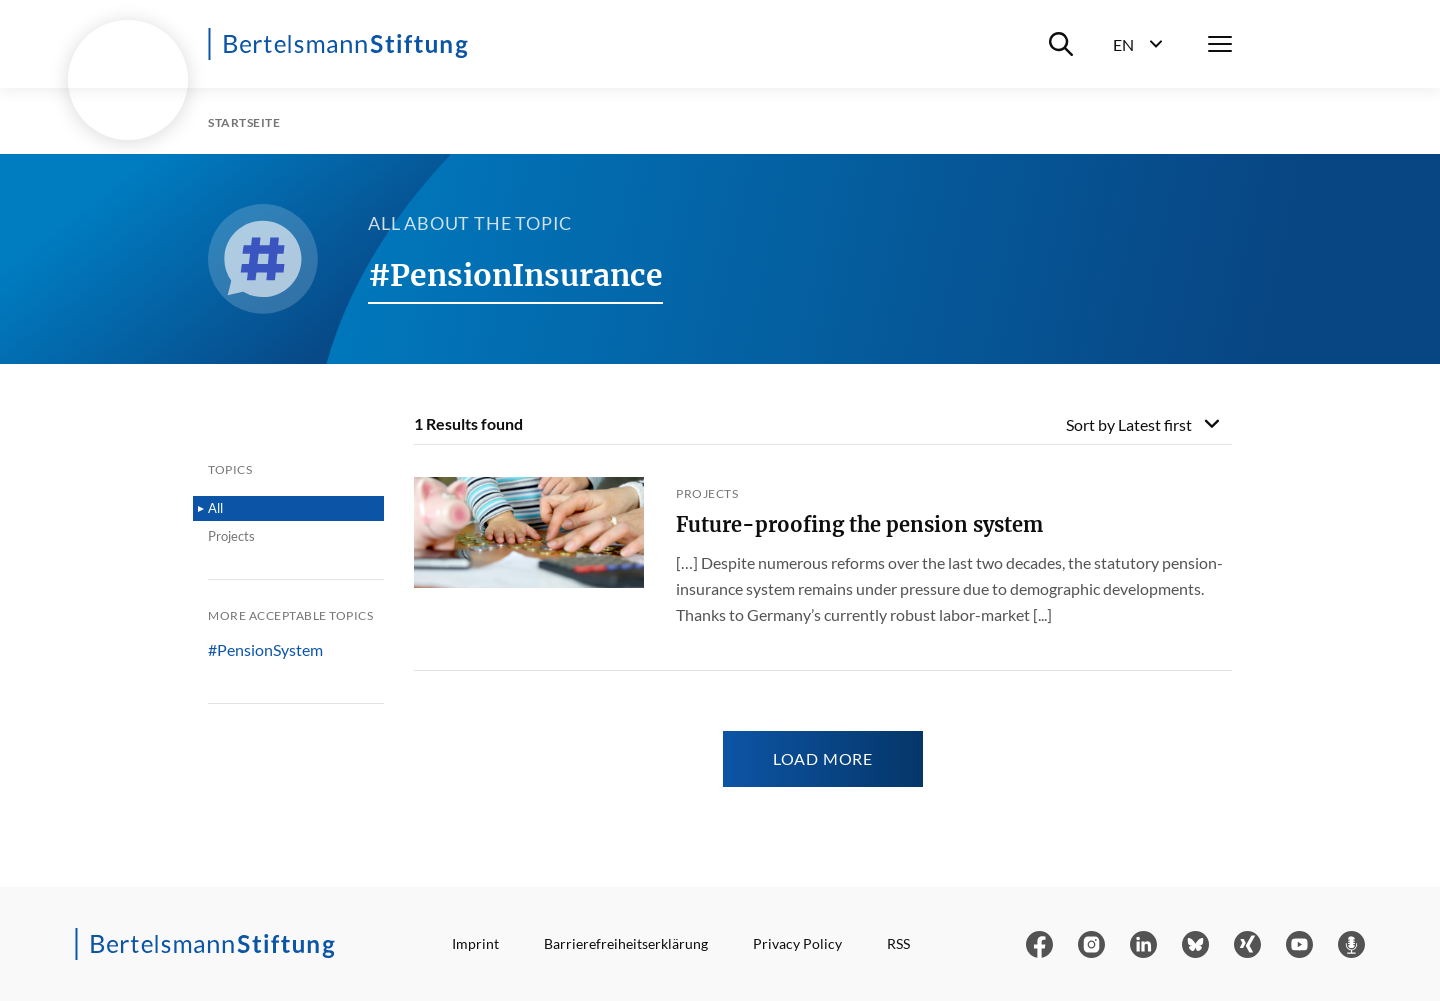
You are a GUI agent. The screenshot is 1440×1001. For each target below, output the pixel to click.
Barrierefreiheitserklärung (626, 943)
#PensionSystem (265, 650)
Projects (231, 536)
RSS (898, 943)
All (215, 508)
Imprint (475, 943)
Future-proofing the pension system (859, 524)
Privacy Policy (797, 943)
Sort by (1129, 424)
